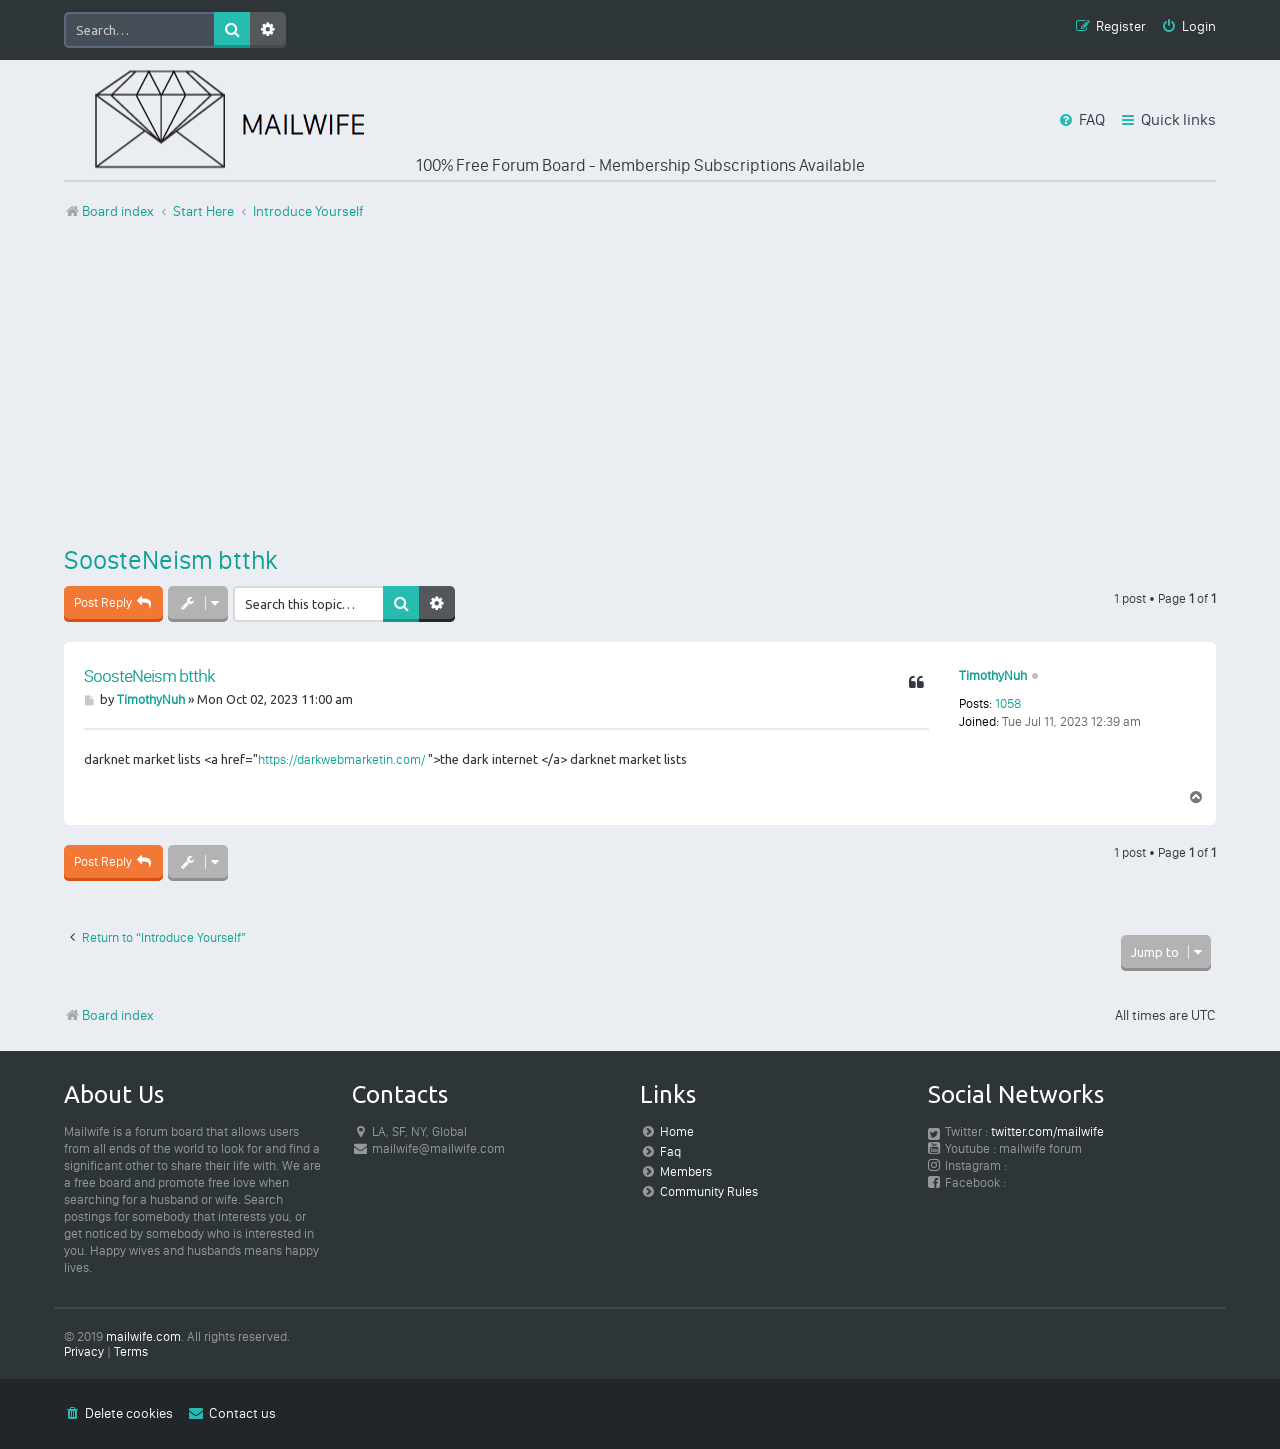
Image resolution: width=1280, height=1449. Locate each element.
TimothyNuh (993, 675)
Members (686, 1171)
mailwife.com (143, 1336)
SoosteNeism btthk (170, 560)
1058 (1008, 703)
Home (677, 1131)
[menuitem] (1188, 27)
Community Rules (709, 1191)
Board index (109, 1015)
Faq (670, 1151)
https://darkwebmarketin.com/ (341, 759)
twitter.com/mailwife (1047, 1131)
